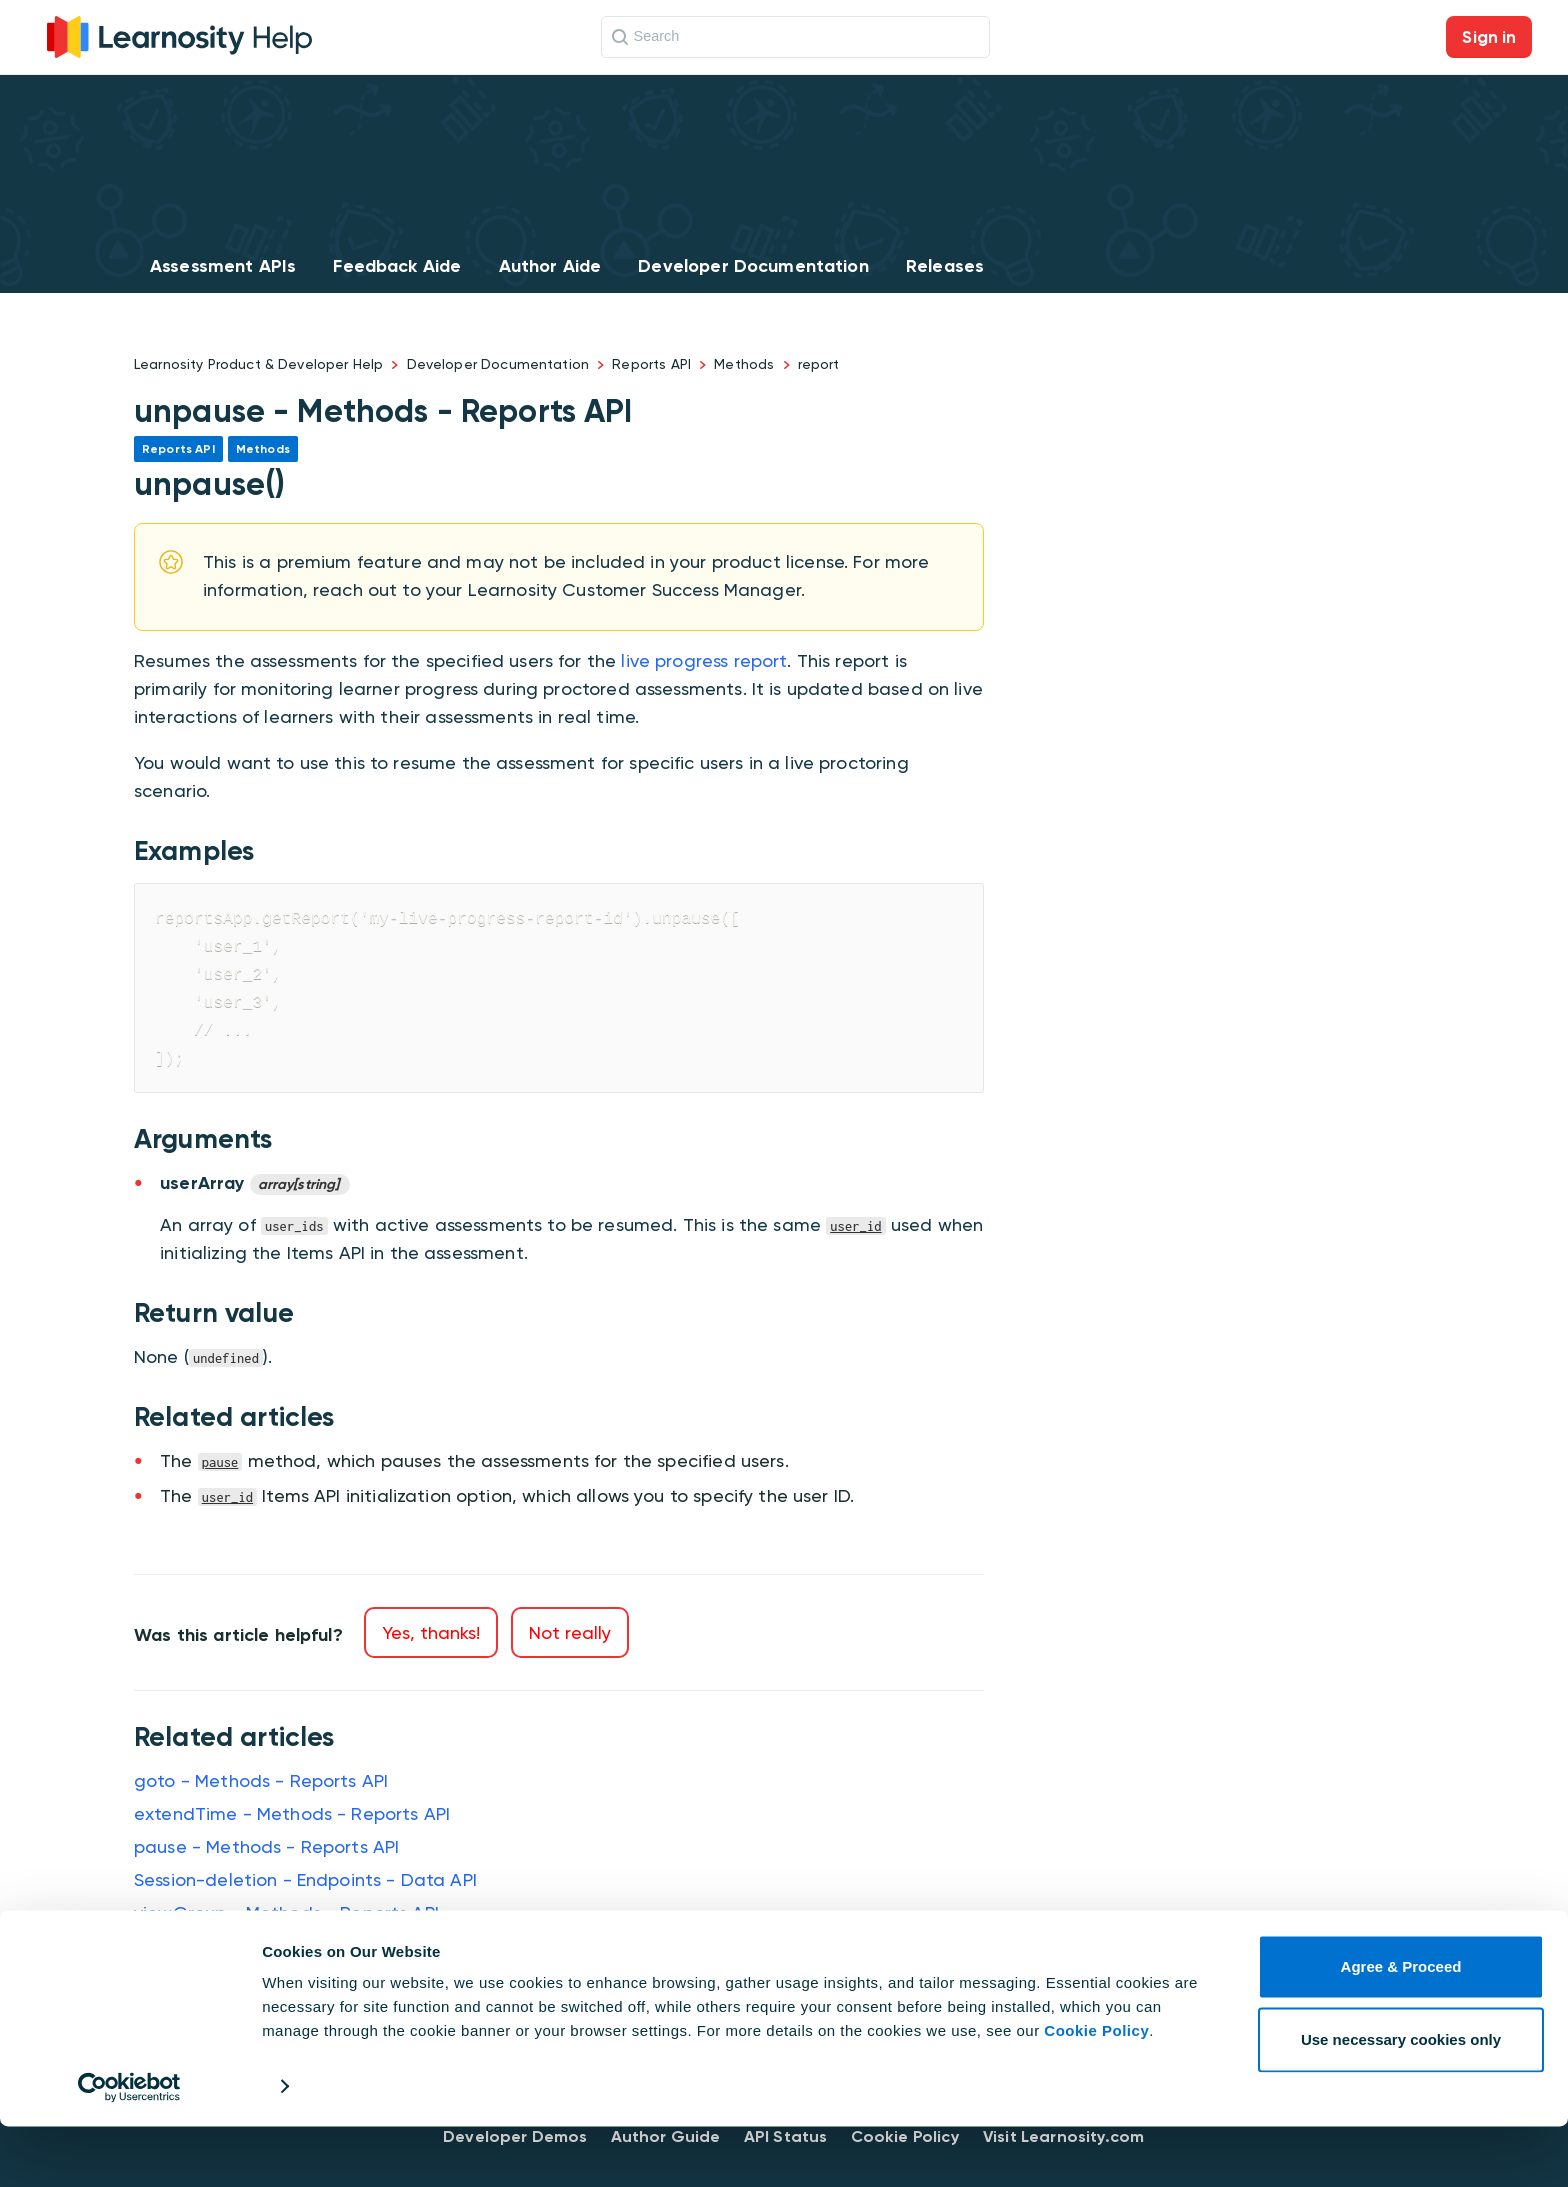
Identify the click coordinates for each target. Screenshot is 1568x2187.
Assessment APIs (223, 266)
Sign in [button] (1489, 37)
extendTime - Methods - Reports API (292, 1813)
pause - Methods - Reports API (266, 1846)
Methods (744, 364)
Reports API (651, 364)
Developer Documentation (753, 266)
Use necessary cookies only (1401, 2100)
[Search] (795, 37)
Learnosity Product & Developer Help (258, 364)
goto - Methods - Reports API (261, 1780)
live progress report (704, 660)
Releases (945, 266)
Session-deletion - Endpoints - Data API (305, 1879)
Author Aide (550, 266)
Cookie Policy (1096, 2092)
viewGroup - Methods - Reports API (286, 1912)
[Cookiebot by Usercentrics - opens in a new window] (129, 2148)
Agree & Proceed (1401, 2028)
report (819, 364)
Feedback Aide (397, 266)
